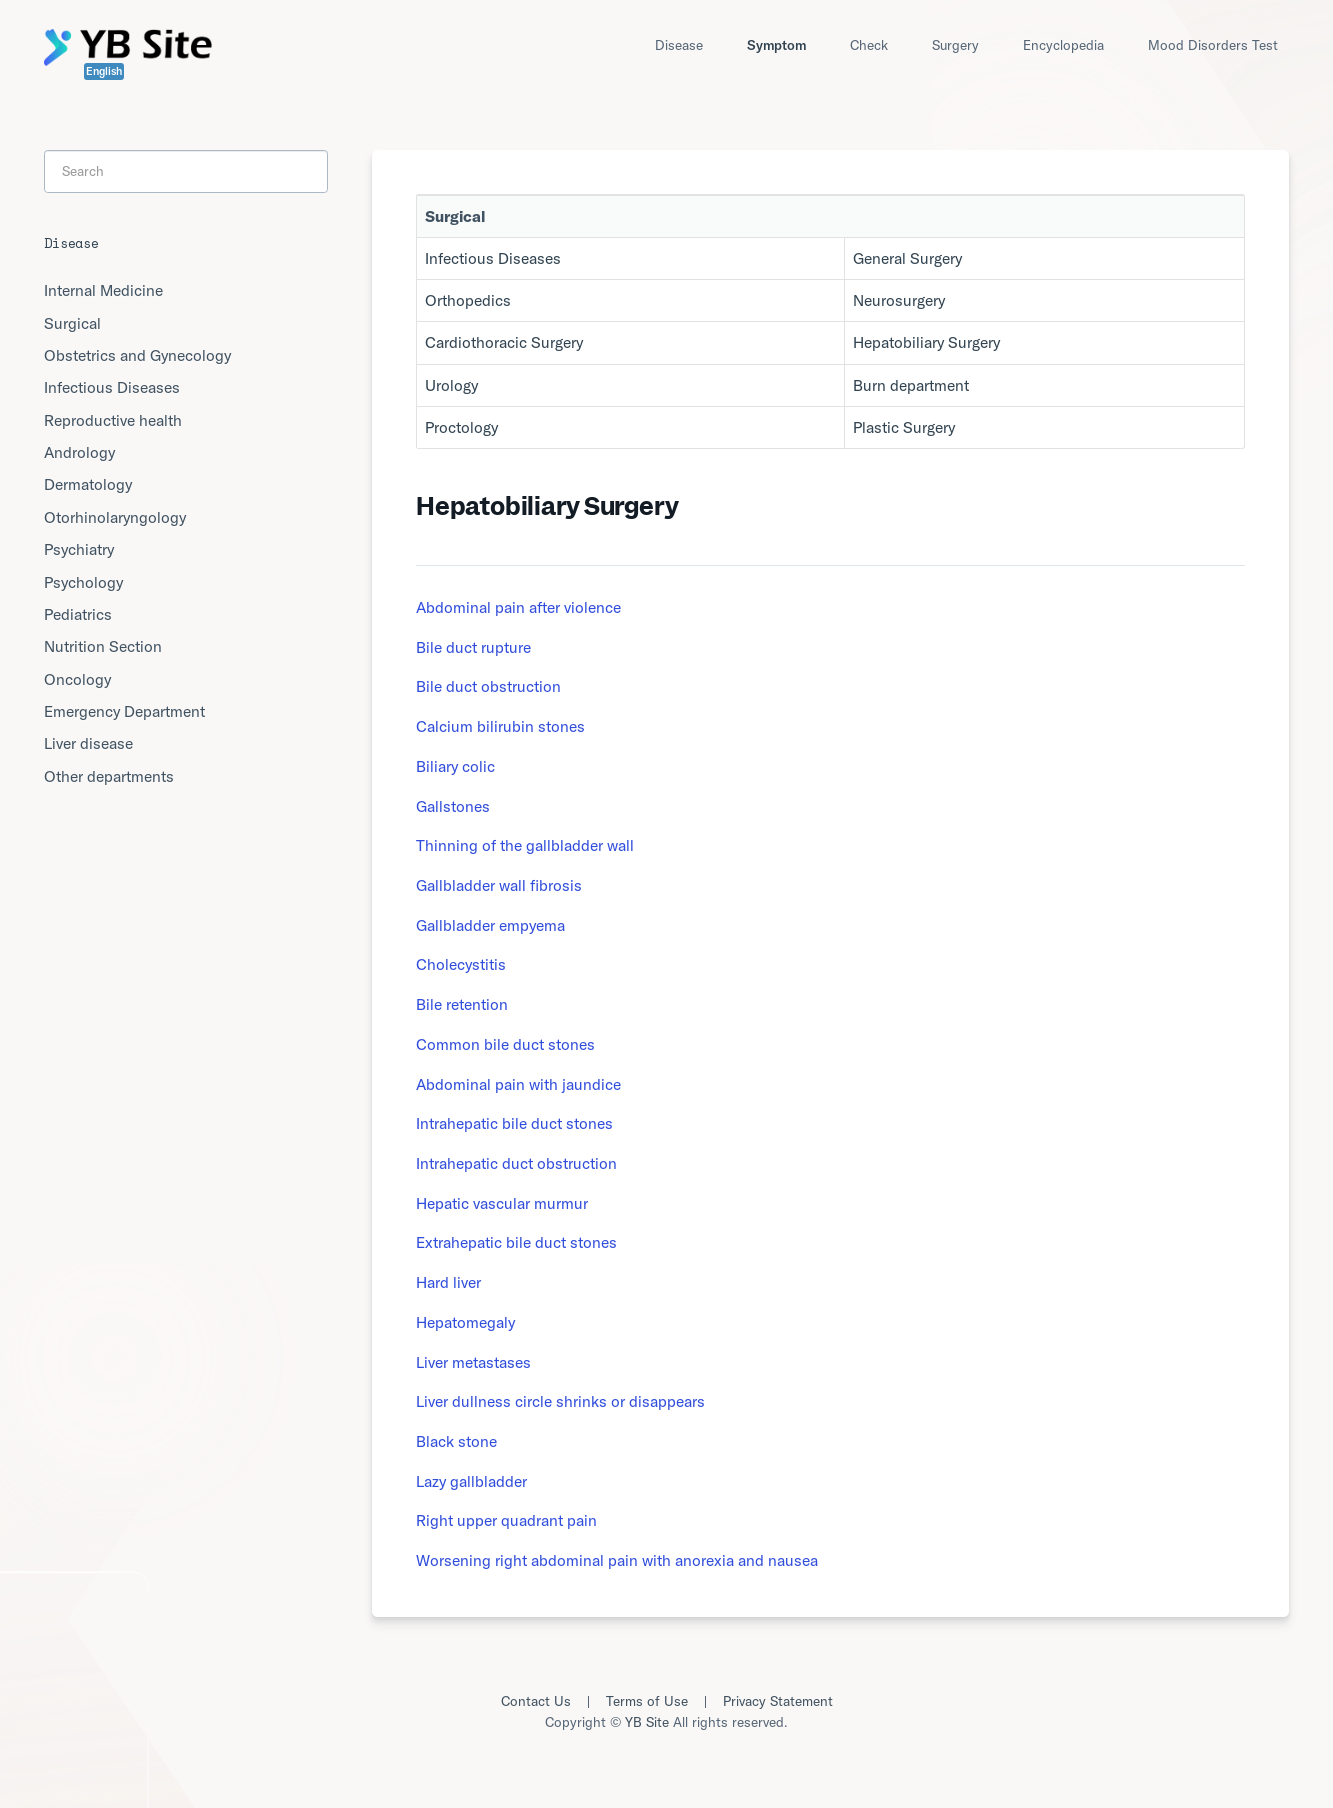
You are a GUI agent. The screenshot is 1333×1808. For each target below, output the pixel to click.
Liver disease (88, 743)
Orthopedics (468, 300)
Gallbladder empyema (490, 925)
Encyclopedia (1063, 45)
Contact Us (536, 1701)
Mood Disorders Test (1213, 45)
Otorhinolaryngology (115, 517)
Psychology (83, 582)
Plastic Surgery (904, 427)
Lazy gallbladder (471, 1481)
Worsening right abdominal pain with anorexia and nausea (617, 1560)
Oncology (77, 679)
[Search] (186, 171)
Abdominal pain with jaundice (518, 1084)
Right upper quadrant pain (506, 1520)
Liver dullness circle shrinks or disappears (560, 1401)
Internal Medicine (103, 290)
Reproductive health (113, 420)
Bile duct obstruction (488, 686)
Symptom (776, 45)
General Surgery (907, 258)
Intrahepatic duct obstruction (516, 1163)
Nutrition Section (103, 646)
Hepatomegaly (465, 1322)
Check (869, 45)
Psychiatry (79, 549)
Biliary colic (455, 766)
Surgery (955, 45)
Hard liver (448, 1282)
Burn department (911, 385)
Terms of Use (647, 1701)
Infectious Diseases (493, 258)
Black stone (456, 1441)
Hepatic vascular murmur (502, 1203)
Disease (679, 45)
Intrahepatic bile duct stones (514, 1123)
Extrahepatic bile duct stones (516, 1242)
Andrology (79, 452)
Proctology (461, 427)
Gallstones (453, 806)
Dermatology (88, 484)
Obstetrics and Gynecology (137, 355)
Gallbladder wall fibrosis (499, 885)
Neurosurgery (899, 300)
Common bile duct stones (505, 1044)
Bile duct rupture (473, 647)
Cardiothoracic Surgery (504, 342)
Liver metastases (473, 1362)
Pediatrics (78, 614)
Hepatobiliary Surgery (926, 342)
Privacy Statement (778, 1701)
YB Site (647, 1722)
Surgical (72, 323)
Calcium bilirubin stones (500, 726)
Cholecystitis (461, 964)
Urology (451, 385)
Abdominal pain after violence (518, 607)
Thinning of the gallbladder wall (525, 845)
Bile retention (462, 1004)
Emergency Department (124, 711)
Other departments (109, 776)
